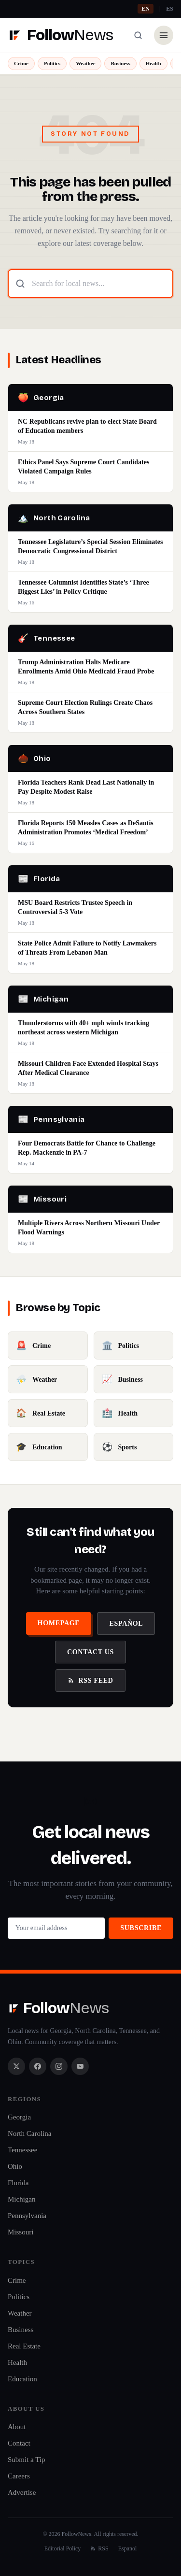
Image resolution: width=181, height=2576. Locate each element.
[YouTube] (80, 2066)
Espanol (127, 2548)
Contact (19, 2443)
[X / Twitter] (16, 2066)
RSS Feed (90, 1680)
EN (145, 8)
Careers (19, 2476)
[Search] (138, 35)
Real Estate (24, 2346)
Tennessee (22, 2150)
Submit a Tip (26, 2459)
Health (153, 63)
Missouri (20, 2232)
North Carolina (29, 2133)
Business (120, 63)
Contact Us (90, 1652)
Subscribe (141, 1928)
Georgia (19, 2117)
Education (22, 2379)
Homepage (59, 1623)
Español (126, 1623)
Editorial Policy (62, 2548)
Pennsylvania (27, 2215)
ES (169, 8)
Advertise (22, 2492)
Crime (21, 63)
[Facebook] (37, 2066)
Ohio (15, 2166)
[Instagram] (59, 2066)
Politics (52, 63)
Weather (85, 63)
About (17, 2427)
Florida (18, 2183)
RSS (99, 2548)
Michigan (22, 2199)
